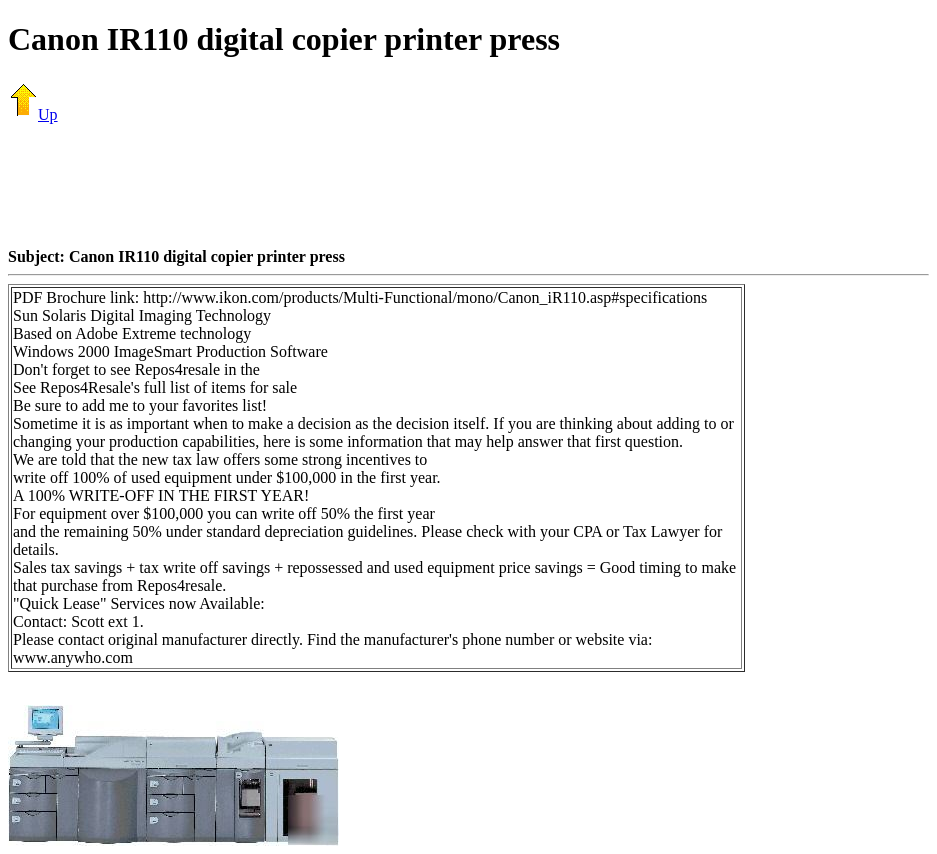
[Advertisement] (469, 185)
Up (33, 114)
